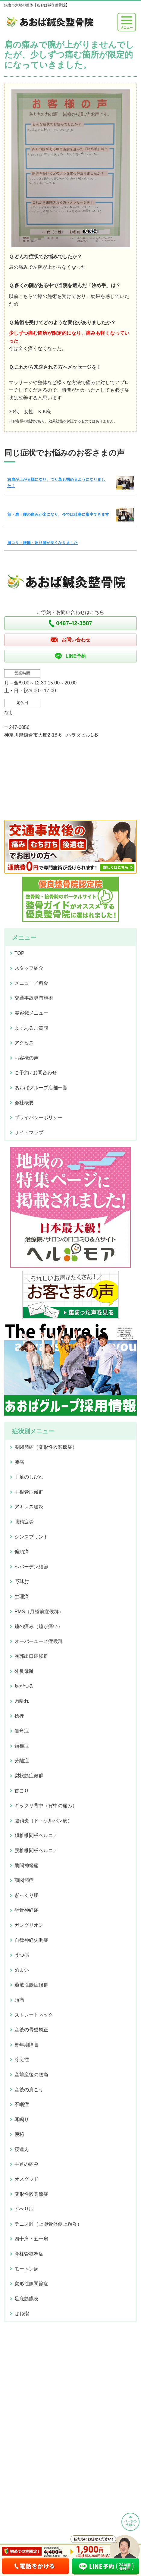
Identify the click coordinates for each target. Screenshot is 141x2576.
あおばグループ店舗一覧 (40, 1087)
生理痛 (21, 1596)
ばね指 (21, 2313)
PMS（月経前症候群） (39, 1611)
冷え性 (21, 2059)
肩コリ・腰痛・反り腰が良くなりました (42, 542)
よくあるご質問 (31, 1028)
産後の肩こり (28, 2089)
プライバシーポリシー (38, 1117)
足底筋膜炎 (26, 2298)
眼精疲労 (24, 1521)
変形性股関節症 (31, 2194)
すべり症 (24, 2208)
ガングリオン (28, 1925)
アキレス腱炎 (28, 1506)
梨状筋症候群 (28, 1775)
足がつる (24, 1686)
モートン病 (26, 2268)
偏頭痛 (21, 1551)
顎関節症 (24, 1880)
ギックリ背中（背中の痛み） (45, 1805)
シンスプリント (31, 1536)
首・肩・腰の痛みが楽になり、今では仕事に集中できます (58, 514)
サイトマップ (28, 1132)
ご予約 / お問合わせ (35, 1072)
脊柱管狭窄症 (28, 2253)
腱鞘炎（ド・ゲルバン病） (43, 1820)
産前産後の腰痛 (31, 2074)
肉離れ (21, 1701)
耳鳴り (21, 2119)
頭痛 (19, 1999)
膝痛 (19, 1462)
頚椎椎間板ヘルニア (36, 1835)
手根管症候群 (28, 1492)
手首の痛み (26, 2164)
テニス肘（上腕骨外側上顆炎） (48, 2224)
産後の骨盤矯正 (31, 2029)
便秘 (19, 2134)
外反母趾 (24, 1671)
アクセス (24, 1042)
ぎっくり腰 (26, 1895)
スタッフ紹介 (28, 968)
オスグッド (26, 2179)
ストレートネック (33, 2014)
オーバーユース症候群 (38, 1641)
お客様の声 (26, 1057)
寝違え (21, 2149)
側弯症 (21, 1730)
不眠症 (21, 2104)
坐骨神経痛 (26, 1910)
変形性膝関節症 (31, 2283)
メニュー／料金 (31, 983)
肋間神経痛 (26, 1865)
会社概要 (24, 1102)
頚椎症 (21, 1745)
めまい (21, 1970)
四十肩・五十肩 (31, 2238)
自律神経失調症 (31, 1940)
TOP (19, 953)
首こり (21, 1790)
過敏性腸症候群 (31, 1984)
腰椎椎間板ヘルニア (36, 1850)
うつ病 (21, 1955)
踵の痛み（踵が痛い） (38, 1626)
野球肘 (21, 1581)
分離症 (21, 1760)
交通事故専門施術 (33, 997)
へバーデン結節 (31, 1566)
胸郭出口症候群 (31, 1656)
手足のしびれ (28, 1476)
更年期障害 (26, 2044)
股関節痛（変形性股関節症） (45, 1447)
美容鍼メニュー (31, 1013)
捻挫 (19, 1716)
